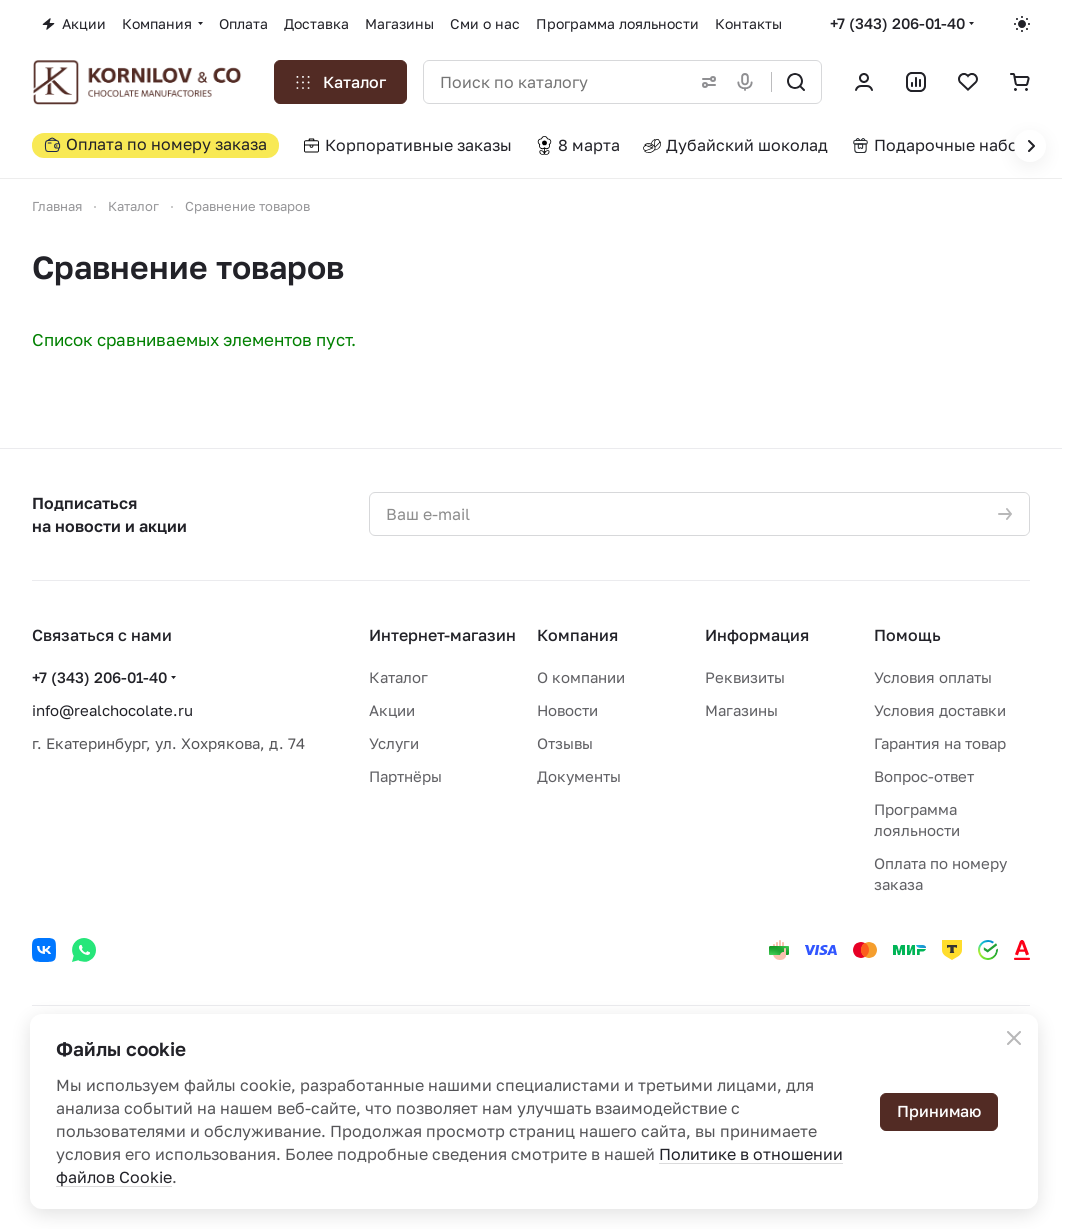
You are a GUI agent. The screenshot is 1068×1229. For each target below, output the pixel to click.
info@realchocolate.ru (112, 710)
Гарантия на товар (940, 743)
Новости (567, 710)
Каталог (398, 677)
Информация (757, 635)
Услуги (394, 743)
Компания (577, 635)
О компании (581, 677)
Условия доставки (940, 710)
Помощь (907, 635)
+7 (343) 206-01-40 (897, 23)
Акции (392, 710)
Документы (579, 776)
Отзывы (565, 743)
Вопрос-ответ (924, 776)
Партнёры (405, 776)
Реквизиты (745, 677)
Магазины (741, 710)
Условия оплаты (933, 677)
